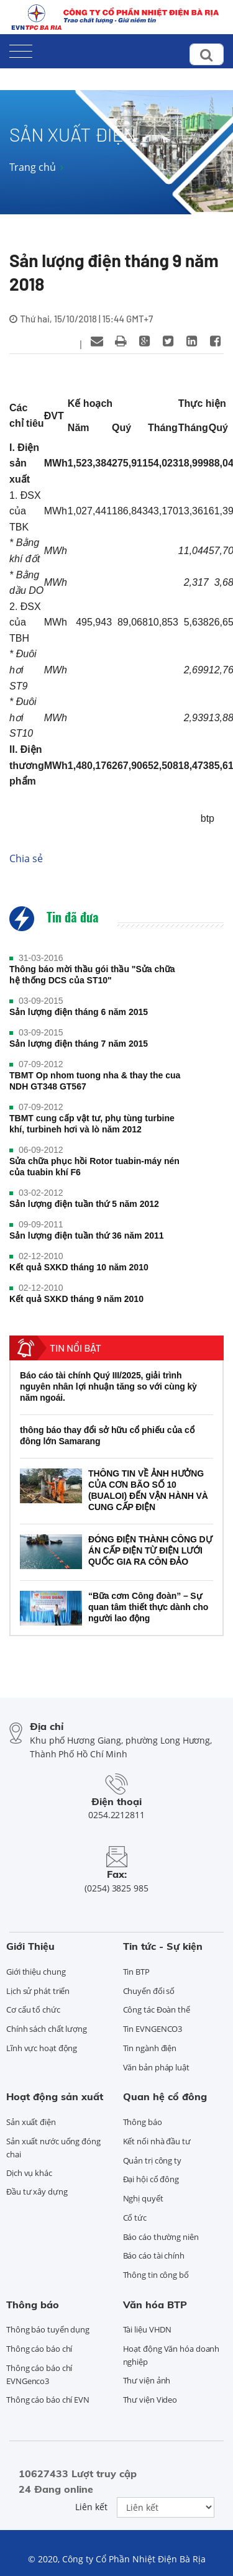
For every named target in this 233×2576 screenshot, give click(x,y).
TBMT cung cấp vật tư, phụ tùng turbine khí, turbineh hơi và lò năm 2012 (92, 1123)
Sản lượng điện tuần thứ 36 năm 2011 (86, 1235)
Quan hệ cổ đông (165, 2096)
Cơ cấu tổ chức (33, 2009)
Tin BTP (136, 1971)
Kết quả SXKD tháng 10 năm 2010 (78, 1267)
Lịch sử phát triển (38, 1990)
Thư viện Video (150, 2399)
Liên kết (91, 2507)
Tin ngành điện (150, 2048)
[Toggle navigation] (20, 49)
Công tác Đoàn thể (156, 2009)
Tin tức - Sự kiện (163, 1946)
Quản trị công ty (152, 2160)
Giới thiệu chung (35, 1971)
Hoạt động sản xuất (54, 2096)
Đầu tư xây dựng (37, 2191)
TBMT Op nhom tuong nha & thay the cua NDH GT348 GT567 (94, 1080)
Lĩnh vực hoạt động (41, 2048)
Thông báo (142, 2122)
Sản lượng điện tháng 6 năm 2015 (78, 1012)
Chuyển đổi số (149, 1990)
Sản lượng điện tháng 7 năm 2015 (78, 1044)
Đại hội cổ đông (151, 2179)
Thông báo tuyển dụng (47, 2329)
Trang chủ (32, 167)
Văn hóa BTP (155, 2304)
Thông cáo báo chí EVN (47, 2399)
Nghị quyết (143, 2198)
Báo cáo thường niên (161, 2236)
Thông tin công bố (156, 2274)
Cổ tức (135, 2217)
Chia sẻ (26, 858)
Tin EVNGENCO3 (153, 2028)
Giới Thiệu (30, 1946)
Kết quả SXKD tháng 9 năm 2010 (76, 1299)
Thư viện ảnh (147, 2380)
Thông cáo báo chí (39, 2348)
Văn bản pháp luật (156, 2067)
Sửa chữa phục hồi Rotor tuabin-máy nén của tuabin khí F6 (94, 1166)
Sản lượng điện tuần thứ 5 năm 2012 (84, 1204)
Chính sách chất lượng (46, 2028)
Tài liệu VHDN (147, 2329)
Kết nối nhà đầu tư (157, 2141)
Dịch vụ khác (29, 2172)
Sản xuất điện (31, 2122)
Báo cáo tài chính (154, 2255)
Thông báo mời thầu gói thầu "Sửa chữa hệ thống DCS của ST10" (92, 974)
